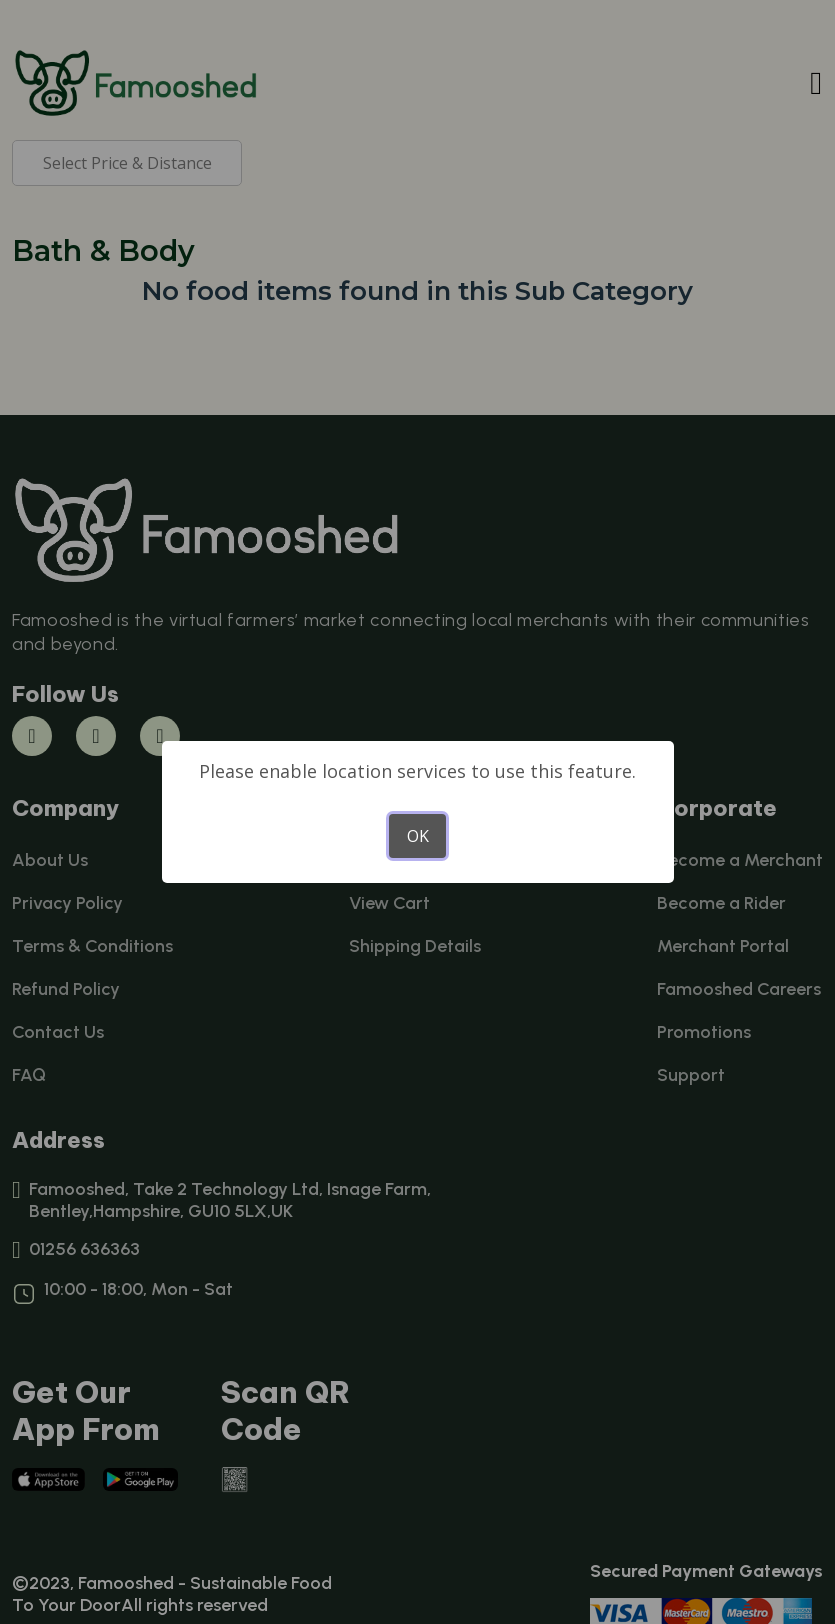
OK (418, 836)
